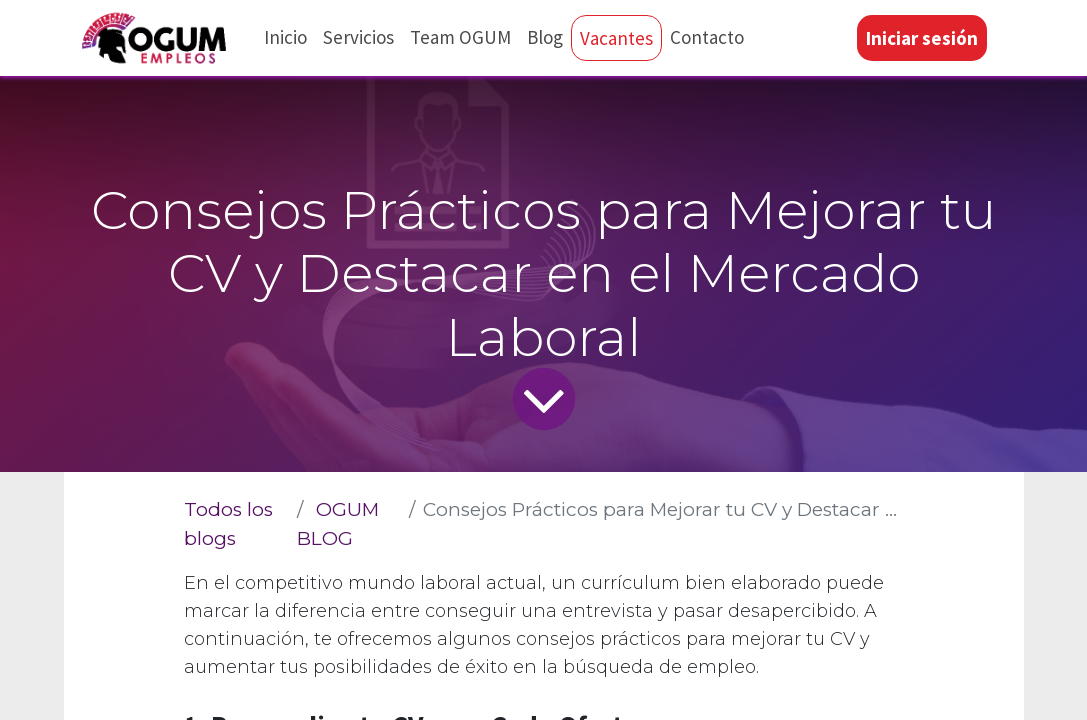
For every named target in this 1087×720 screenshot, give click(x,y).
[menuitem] (287, 37)
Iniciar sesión (920, 38)
